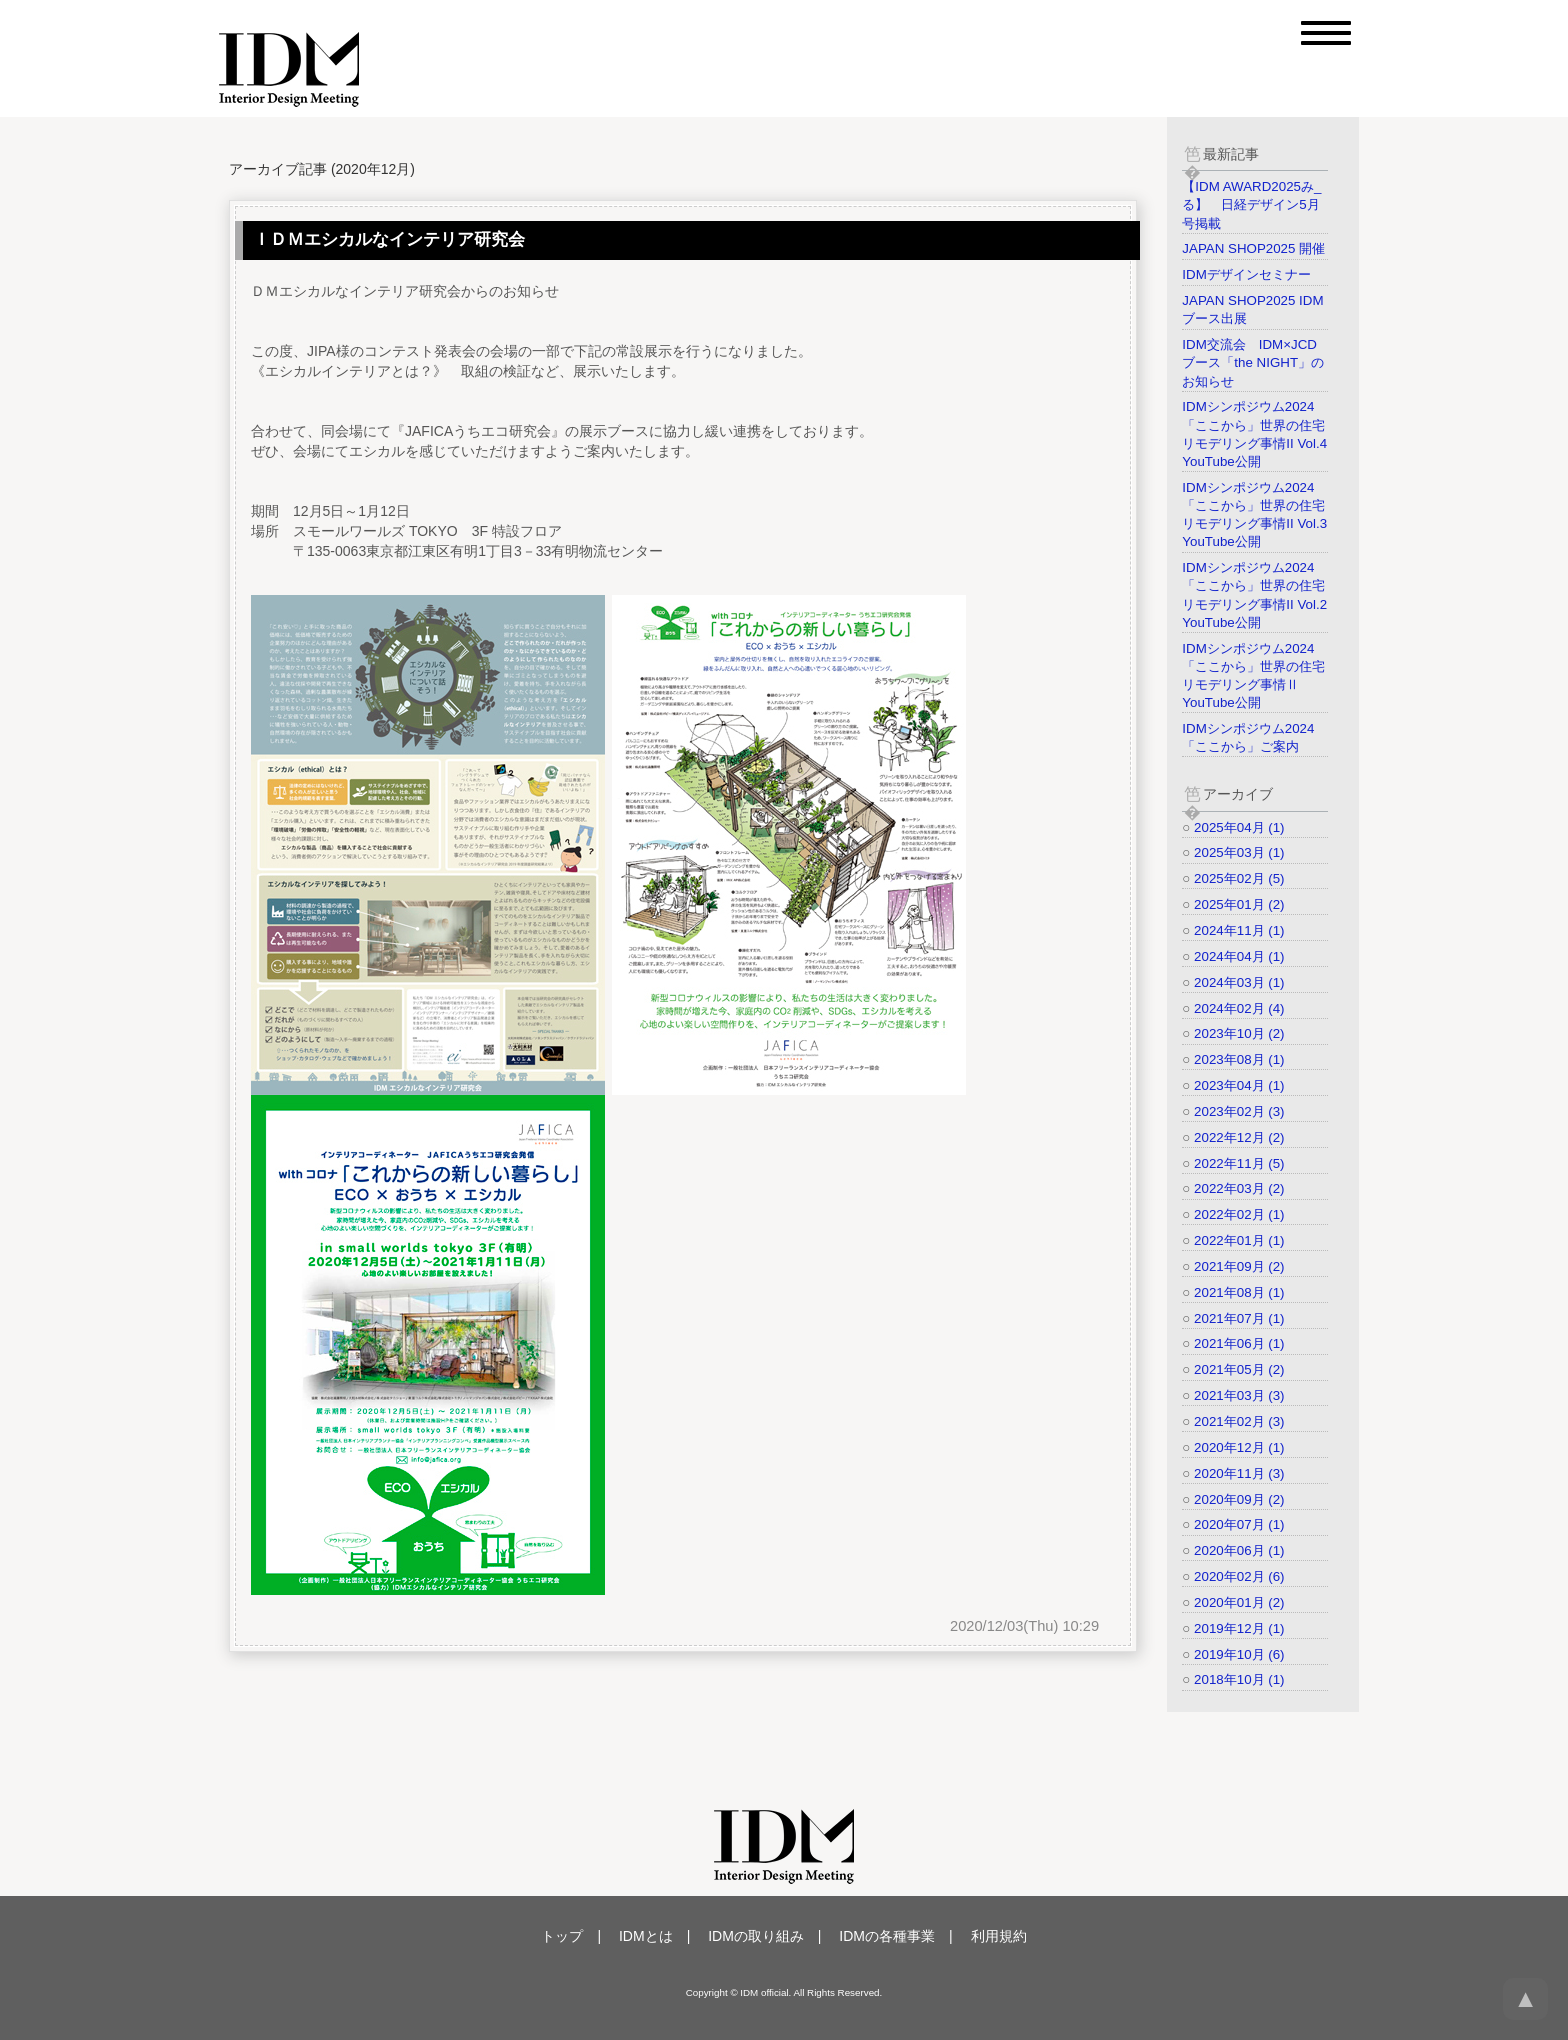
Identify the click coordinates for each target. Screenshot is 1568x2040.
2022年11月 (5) (1239, 1163)
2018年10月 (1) (1239, 1679)
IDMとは (646, 1936)
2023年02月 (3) (1239, 1111)
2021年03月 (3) (1239, 1395)
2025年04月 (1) (1239, 827)
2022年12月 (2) (1239, 1137)
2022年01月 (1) (1239, 1240)
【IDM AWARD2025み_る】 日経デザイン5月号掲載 (1251, 204)
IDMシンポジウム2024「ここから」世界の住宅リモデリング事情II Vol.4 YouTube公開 (1254, 434)
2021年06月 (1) (1239, 1343)
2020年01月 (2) (1239, 1602)
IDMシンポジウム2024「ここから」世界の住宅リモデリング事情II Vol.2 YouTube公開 (1254, 595)
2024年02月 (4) (1239, 1008)
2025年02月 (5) (1239, 878)
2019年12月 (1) (1239, 1628)
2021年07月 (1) (1239, 1318)
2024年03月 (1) (1239, 982)
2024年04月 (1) (1239, 956)
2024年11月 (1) (1239, 930)
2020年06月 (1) (1239, 1550)
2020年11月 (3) (1239, 1473)
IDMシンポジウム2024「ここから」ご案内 (1248, 737)
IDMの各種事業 (887, 1936)
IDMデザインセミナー (1246, 274)
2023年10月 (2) (1239, 1033)
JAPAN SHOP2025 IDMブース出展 (1252, 309)
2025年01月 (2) (1239, 904)
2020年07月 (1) (1239, 1524)
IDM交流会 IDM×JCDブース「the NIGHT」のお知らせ (1253, 362)
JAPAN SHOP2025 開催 (1253, 248)
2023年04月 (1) (1239, 1085)
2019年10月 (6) (1239, 1654)
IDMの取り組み (756, 1936)
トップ (562, 1936)
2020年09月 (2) (1239, 1499)
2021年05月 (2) (1239, 1369)
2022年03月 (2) (1239, 1188)
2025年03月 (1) (1239, 852)
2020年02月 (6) (1239, 1576)
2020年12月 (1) (1239, 1447)
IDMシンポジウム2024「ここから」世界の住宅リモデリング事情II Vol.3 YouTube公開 (1254, 515)
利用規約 (999, 1936)
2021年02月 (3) (1239, 1421)
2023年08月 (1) (1239, 1059)
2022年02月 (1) (1239, 1214)
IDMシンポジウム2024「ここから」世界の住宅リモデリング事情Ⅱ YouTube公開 (1253, 676)
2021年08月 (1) (1239, 1292)
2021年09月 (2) (1239, 1266)
